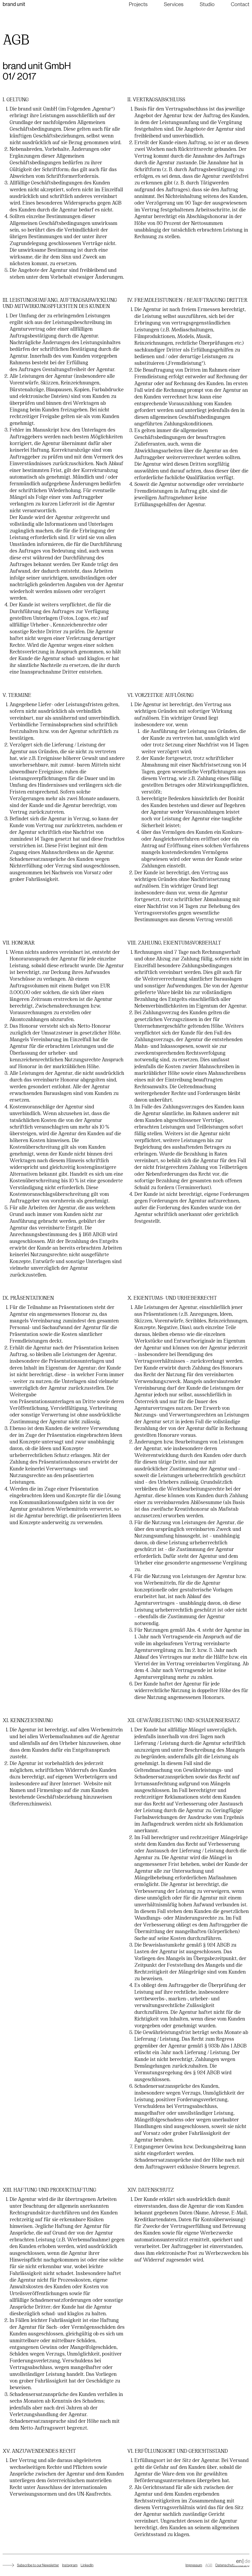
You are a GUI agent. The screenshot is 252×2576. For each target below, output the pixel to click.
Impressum (194, 2565)
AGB (208, 2565)
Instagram (70, 2565)
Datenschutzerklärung (232, 2565)
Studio (207, 4)
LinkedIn (87, 2565)
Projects (138, 4)
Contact (240, 4)
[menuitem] (239, 2561)
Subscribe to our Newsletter (38, 2565)
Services (173, 4)
